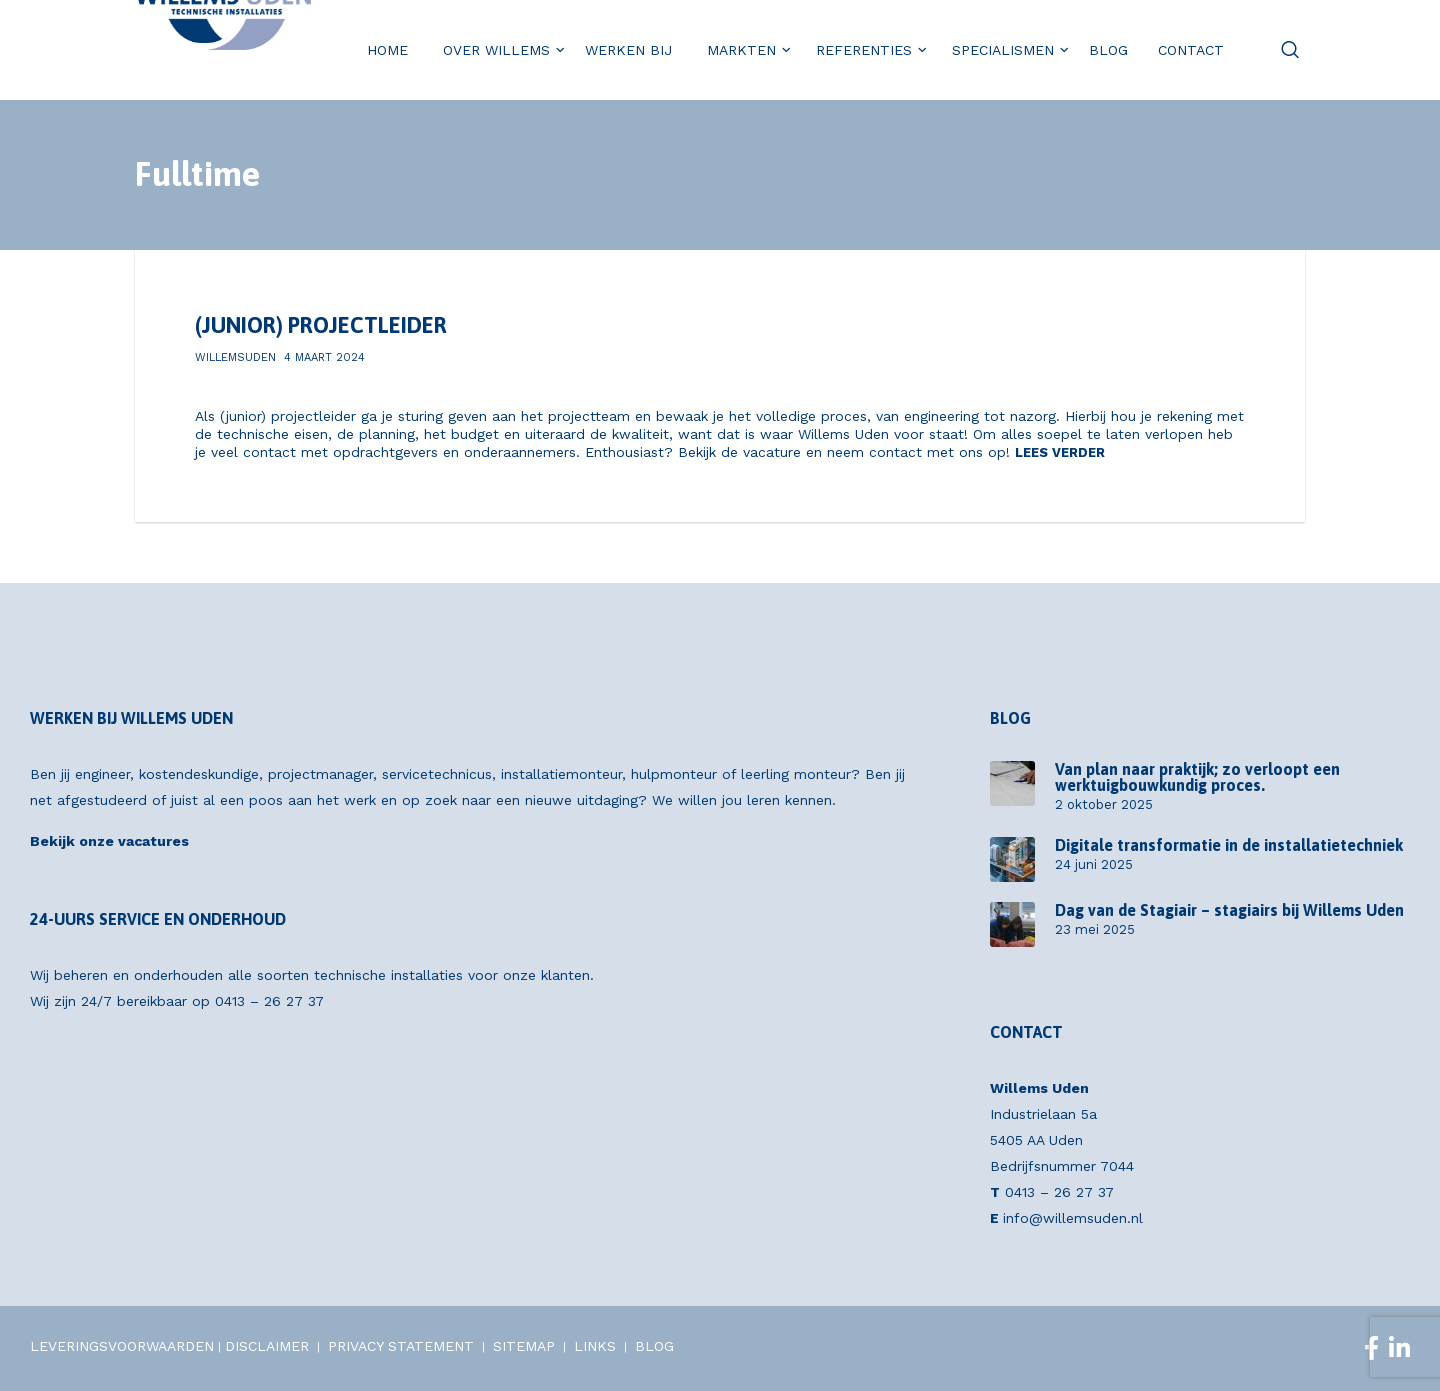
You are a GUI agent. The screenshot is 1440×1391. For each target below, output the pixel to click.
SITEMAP (524, 1346)
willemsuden (235, 357)
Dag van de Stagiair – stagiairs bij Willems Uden (1229, 910)
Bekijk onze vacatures (109, 841)
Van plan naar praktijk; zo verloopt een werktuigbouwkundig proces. (1197, 777)
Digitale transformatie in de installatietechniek (1229, 845)
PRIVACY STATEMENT (401, 1346)
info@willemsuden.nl (1073, 1218)
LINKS (595, 1346)
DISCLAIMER (267, 1346)
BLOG (654, 1346)
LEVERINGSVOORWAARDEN (122, 1346)
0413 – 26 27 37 (269, 1001)
